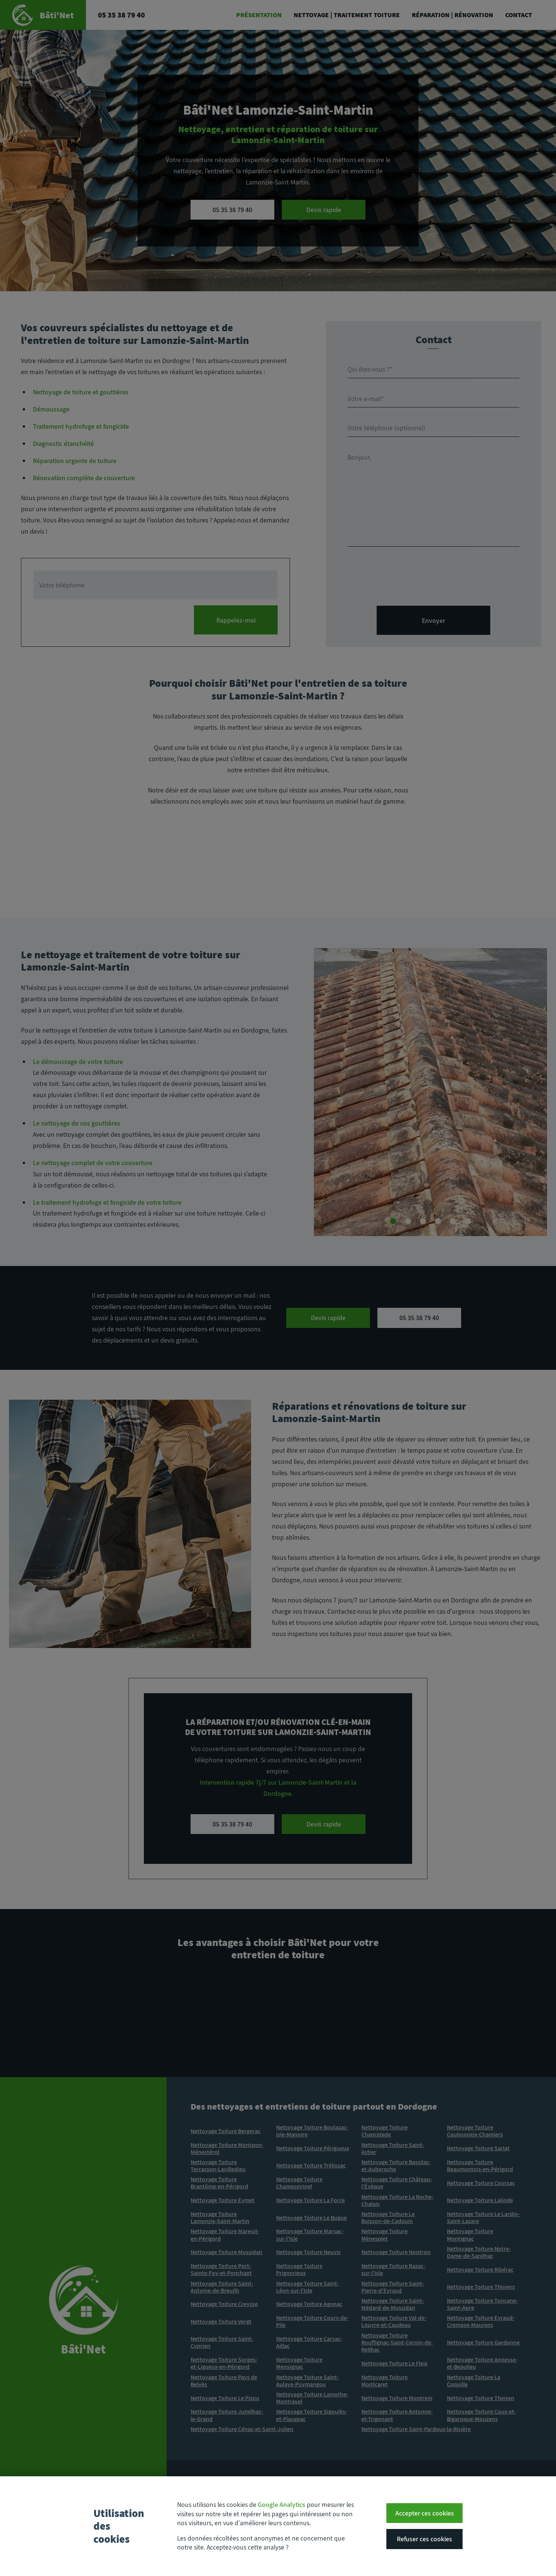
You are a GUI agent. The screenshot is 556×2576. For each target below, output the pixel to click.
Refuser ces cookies (424, 2543)
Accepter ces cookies (424, 2517)
